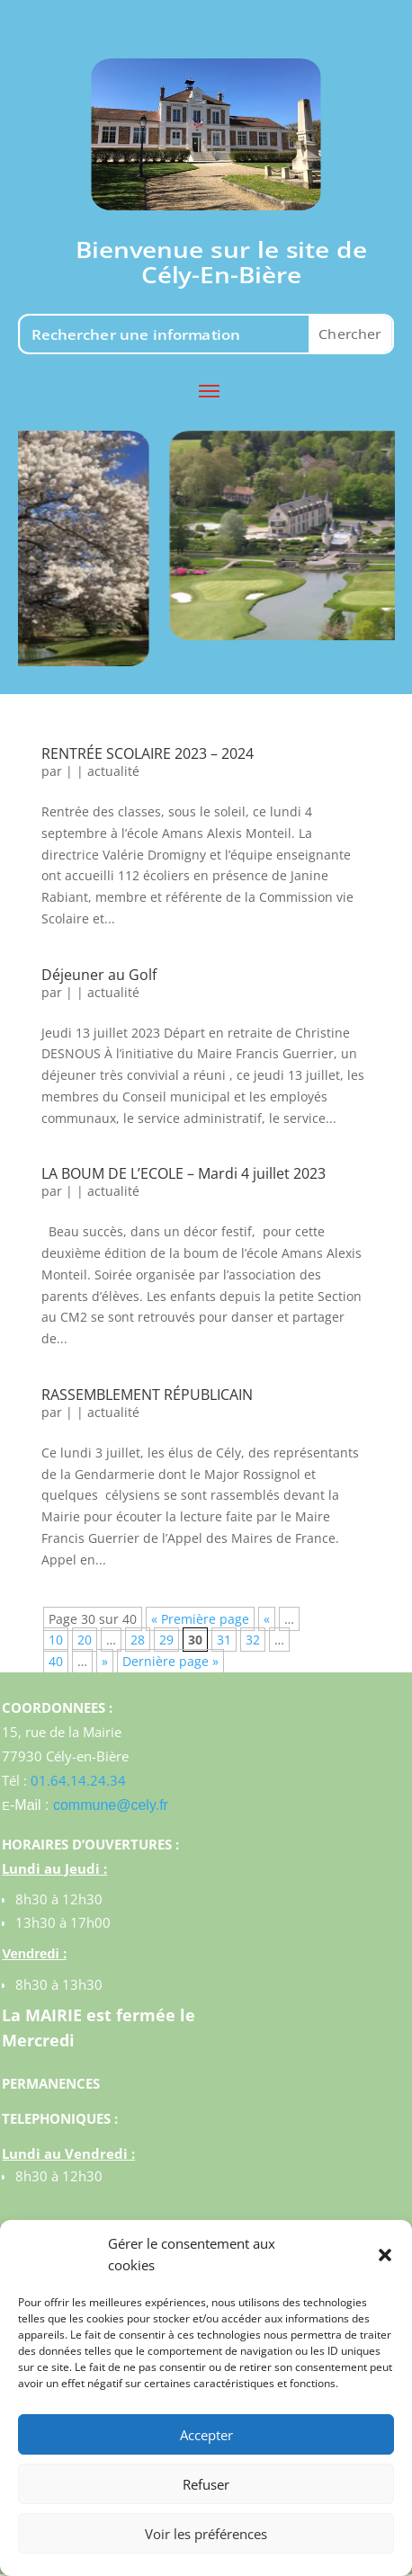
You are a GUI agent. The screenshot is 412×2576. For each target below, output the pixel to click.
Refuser (206, 2484)
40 (56, 1661)
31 (224, 1639)
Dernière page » (170, 1661)
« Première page (200, 1618)
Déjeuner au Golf (99, 975)
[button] (385, 2255)
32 (253, 1639)
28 (137, 1639)
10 (56, 1639)
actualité (113, 771)
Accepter (206, 2435)
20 (84, 1639)
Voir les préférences (206, 2534)
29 (166, 1639)
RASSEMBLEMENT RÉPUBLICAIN (147, 1394)
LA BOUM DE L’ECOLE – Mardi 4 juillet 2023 (183, 1173)
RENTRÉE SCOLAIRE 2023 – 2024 (147, 753)
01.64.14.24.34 (78, 1780)
